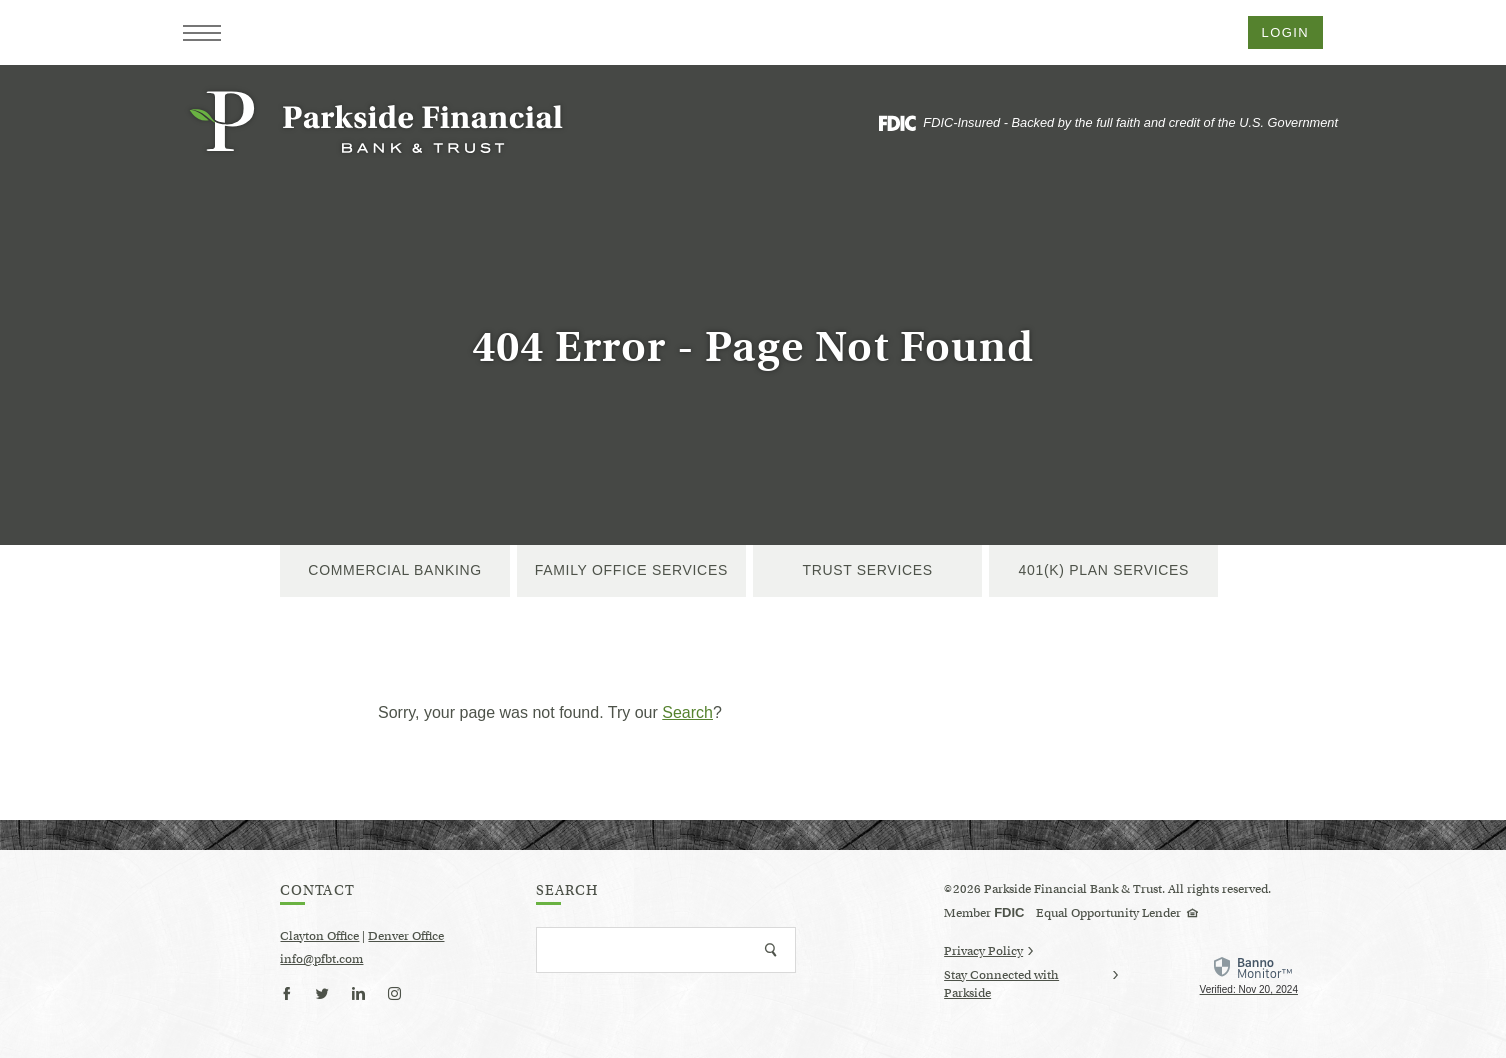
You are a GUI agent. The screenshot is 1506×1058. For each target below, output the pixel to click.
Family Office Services (631, 570)
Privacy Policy (988, 950)
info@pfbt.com (321, 958)
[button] (202, 33)
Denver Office (406, 935)
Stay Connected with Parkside (1031, 985)
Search (687, 712)
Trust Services (867, 570)
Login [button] (1285, 32)
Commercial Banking (395, 570)
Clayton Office (319, 935)
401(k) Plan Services (1104, 570)
